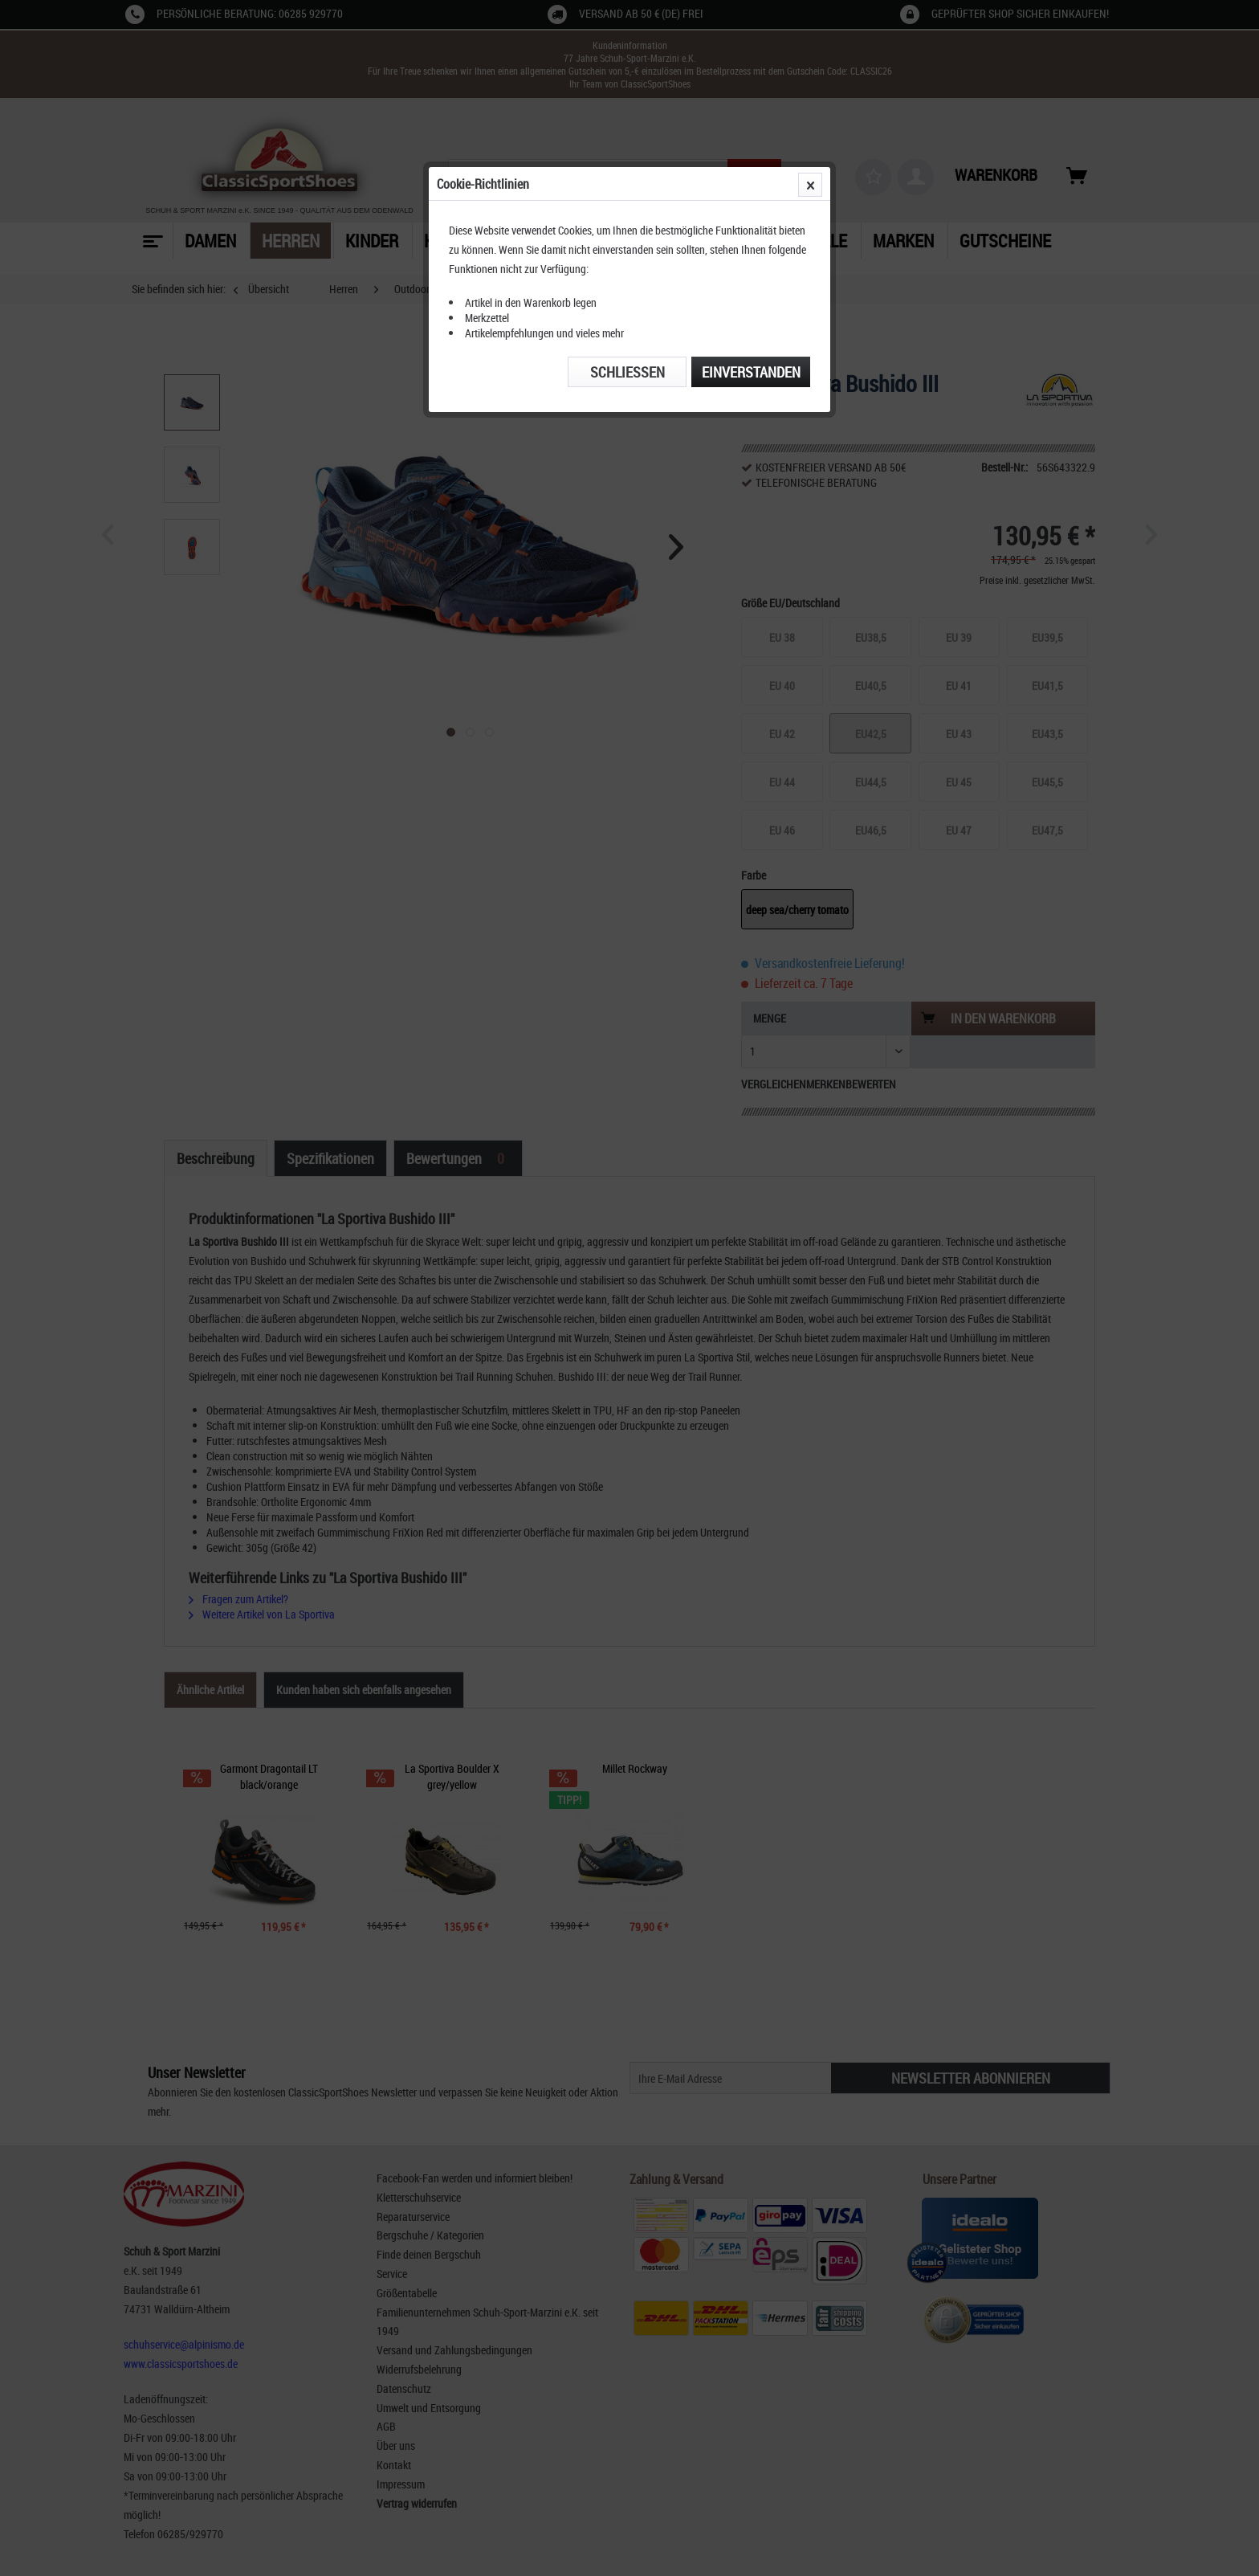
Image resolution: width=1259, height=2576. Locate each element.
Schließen (627, 372)
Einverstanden (751, 372)
